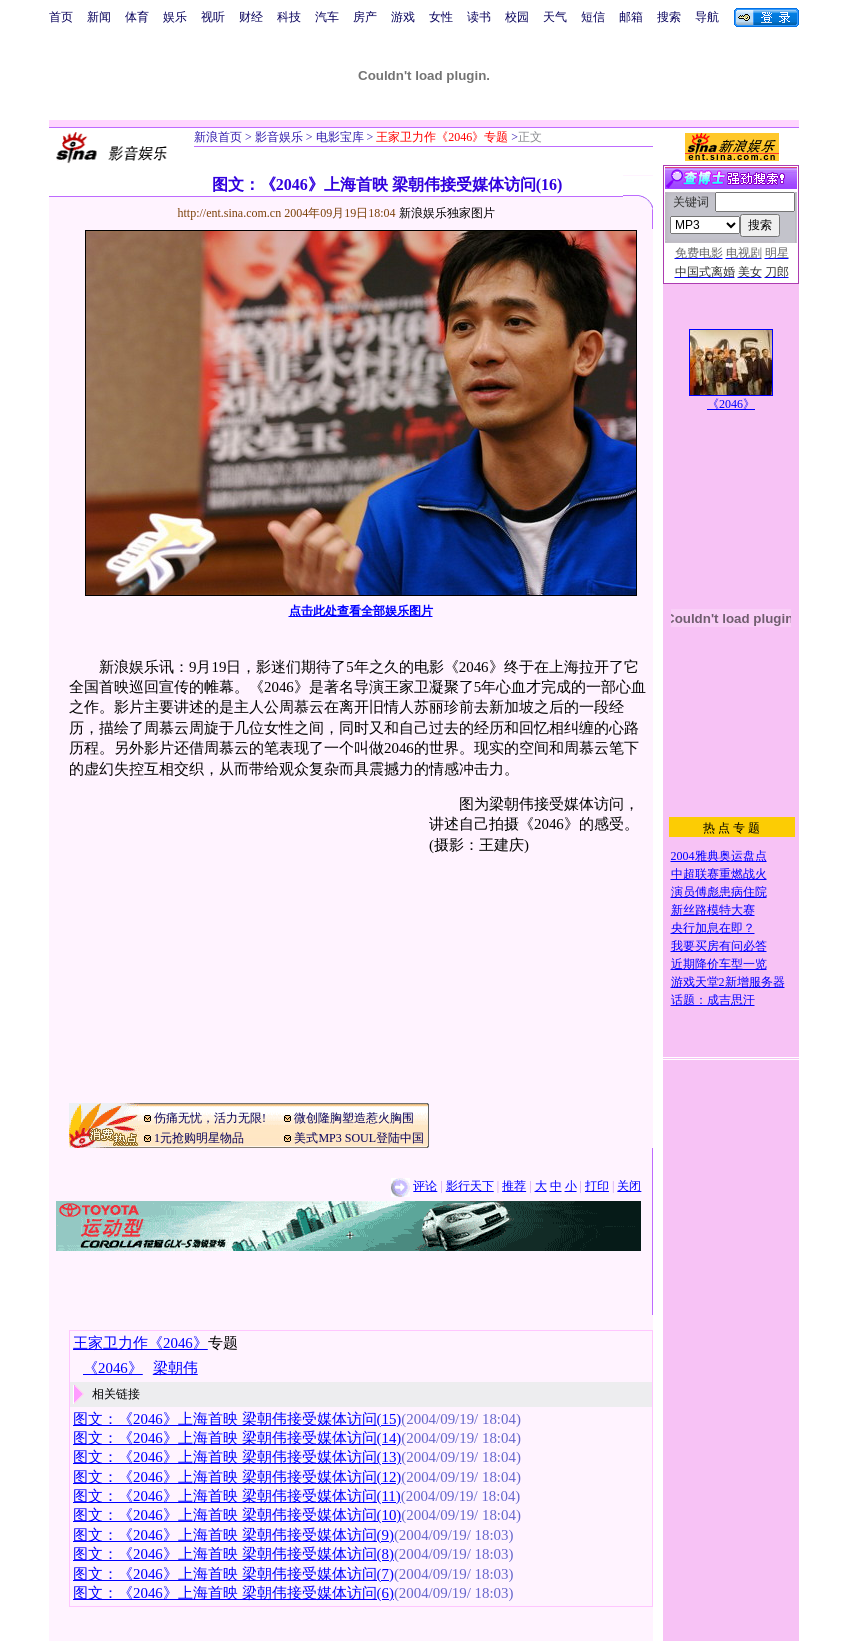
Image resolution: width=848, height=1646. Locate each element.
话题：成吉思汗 (713, 1000)
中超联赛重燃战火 (719, 874)
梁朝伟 (175, 1368)
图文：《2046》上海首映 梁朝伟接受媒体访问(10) (237, 1515)
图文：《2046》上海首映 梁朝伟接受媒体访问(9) (233, 1535)
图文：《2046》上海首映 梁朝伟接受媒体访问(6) (233, 1593)
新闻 (99, 17)
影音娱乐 (279, 137)
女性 (441, 17)
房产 (365, 17)
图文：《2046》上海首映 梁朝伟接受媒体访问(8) (233, 1554)
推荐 (514, 1186)
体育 (137, 17)
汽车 (327, 17)
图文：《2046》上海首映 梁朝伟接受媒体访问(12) (237, 1477)
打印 (597, 1186)
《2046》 (731, 404)
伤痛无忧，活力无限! (210, 1118)
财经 (251, 17)
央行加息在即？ (713, 928)
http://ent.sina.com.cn (231, 213)
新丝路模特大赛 (713, 910)
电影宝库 (338, 137)
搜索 (669, 17)
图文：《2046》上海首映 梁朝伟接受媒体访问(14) (237, 1438)
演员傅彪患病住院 (719, 892)
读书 (479, 17)
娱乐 (175, 17)
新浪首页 (218, 137)
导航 (707, 17)
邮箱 (631, 17)
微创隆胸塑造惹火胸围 (354, 1118)
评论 (425, 1186)
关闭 (629, 1186)
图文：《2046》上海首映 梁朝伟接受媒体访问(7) (233, 1574)
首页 (61, 17)
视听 (213, 17)
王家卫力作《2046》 (140, 1343)
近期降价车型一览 (719, 964)
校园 (517, 17)
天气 (555, 17)
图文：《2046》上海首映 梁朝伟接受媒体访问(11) (237, 1496)
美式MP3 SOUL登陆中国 (359, 1138)
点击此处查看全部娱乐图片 (361, 611)
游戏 (403, 17)
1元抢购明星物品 (199, 1138)
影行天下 (470, 1186)
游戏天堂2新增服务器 (728, 982)
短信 (593, 17)
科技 (289, 17)
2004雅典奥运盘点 (719, 856)
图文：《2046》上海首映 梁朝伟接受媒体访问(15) (237, 1419)
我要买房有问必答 (719, 946)
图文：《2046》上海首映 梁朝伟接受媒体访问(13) (237, 1457)
